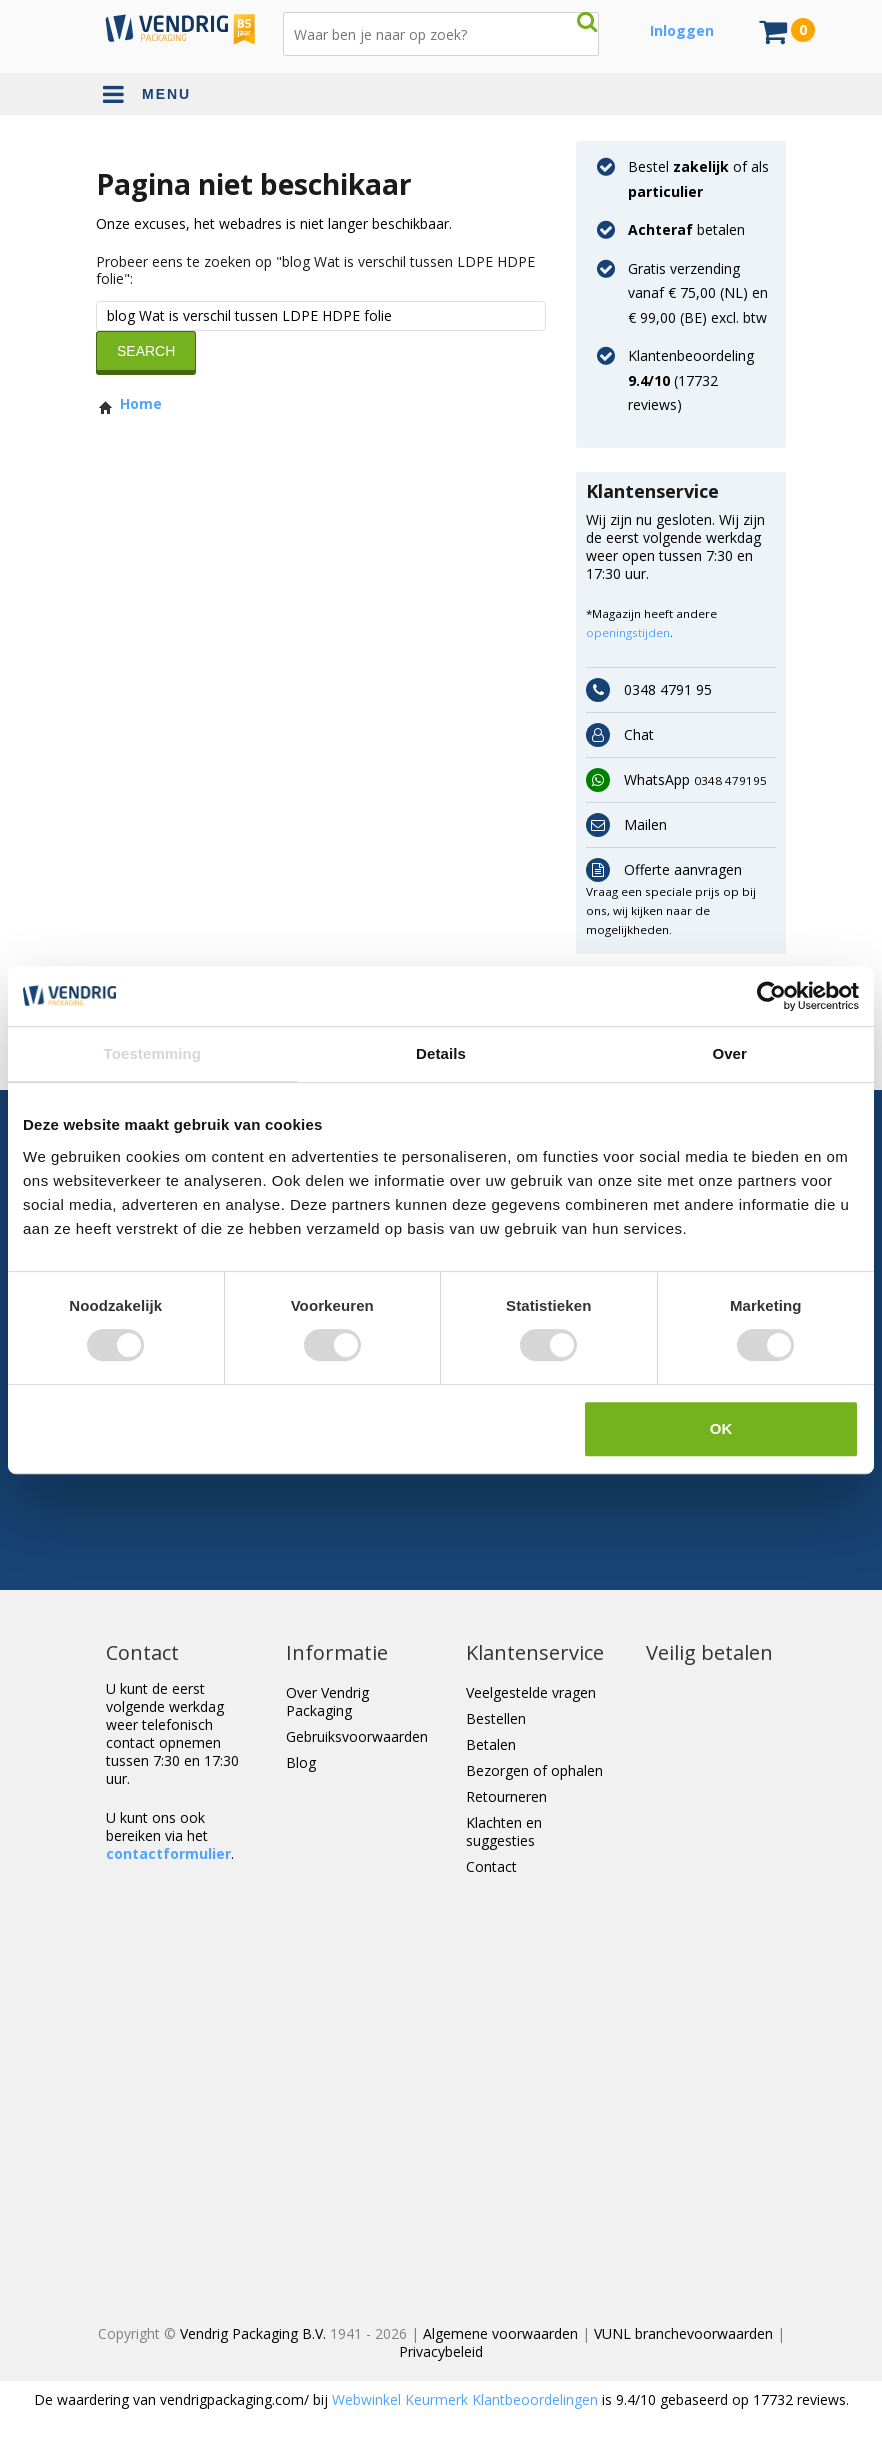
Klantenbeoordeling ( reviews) (691, 380)
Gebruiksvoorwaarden (357, 1736)
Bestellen (496, 1718)
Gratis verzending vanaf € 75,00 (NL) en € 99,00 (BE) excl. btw (698, 293)
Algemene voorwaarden (500, 2333)
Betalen (491, 1744)
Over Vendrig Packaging (327, 1701)
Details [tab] (441, 1053)
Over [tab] (729, 1053)
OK (721, 1428)
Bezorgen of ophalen (534, 1770)
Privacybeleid (441, 2351)
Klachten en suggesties (504, 1831)
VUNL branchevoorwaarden (683, 2333)
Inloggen (682, 30)
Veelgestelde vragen (531, 1692)
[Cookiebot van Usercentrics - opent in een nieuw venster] (771, 996)
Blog (301, 1762)
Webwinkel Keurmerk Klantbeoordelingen (465, 2399)
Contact (491, 1866)
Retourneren (506, 1796)
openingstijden (628, 632)
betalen (686, 229)
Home (129, 403)
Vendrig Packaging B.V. (253, 2333)
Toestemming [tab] (153, 1053)
